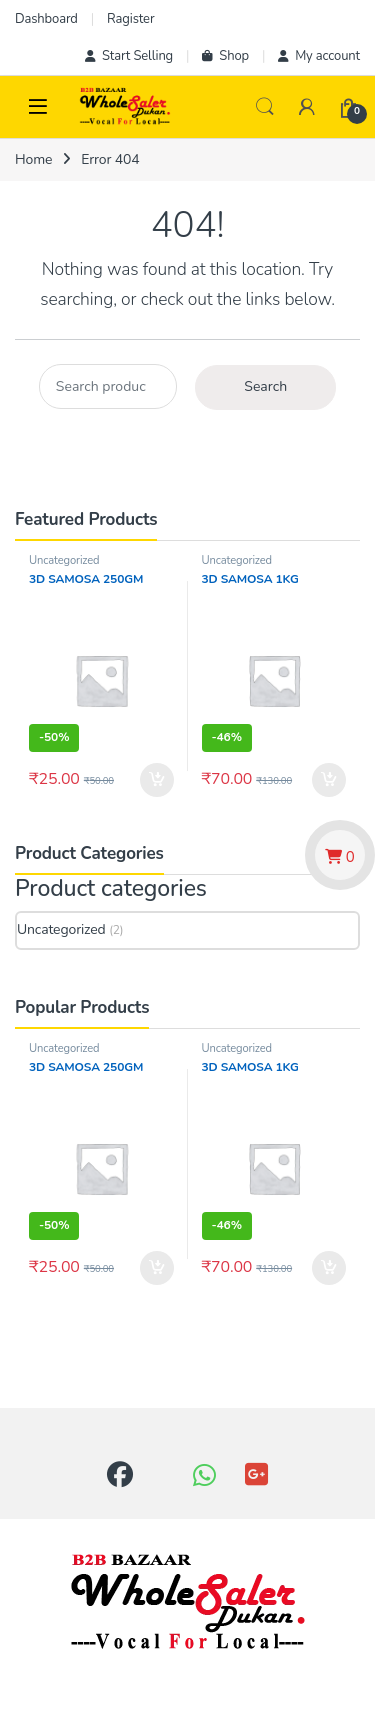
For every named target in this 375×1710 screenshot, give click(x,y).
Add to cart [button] (157, 780)
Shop (225, 56)
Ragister (130, 19)
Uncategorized (64, 560)
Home (33, 159)
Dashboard (46, 19)
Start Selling (129, 56)
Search (265, 107)
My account (319, 56)
